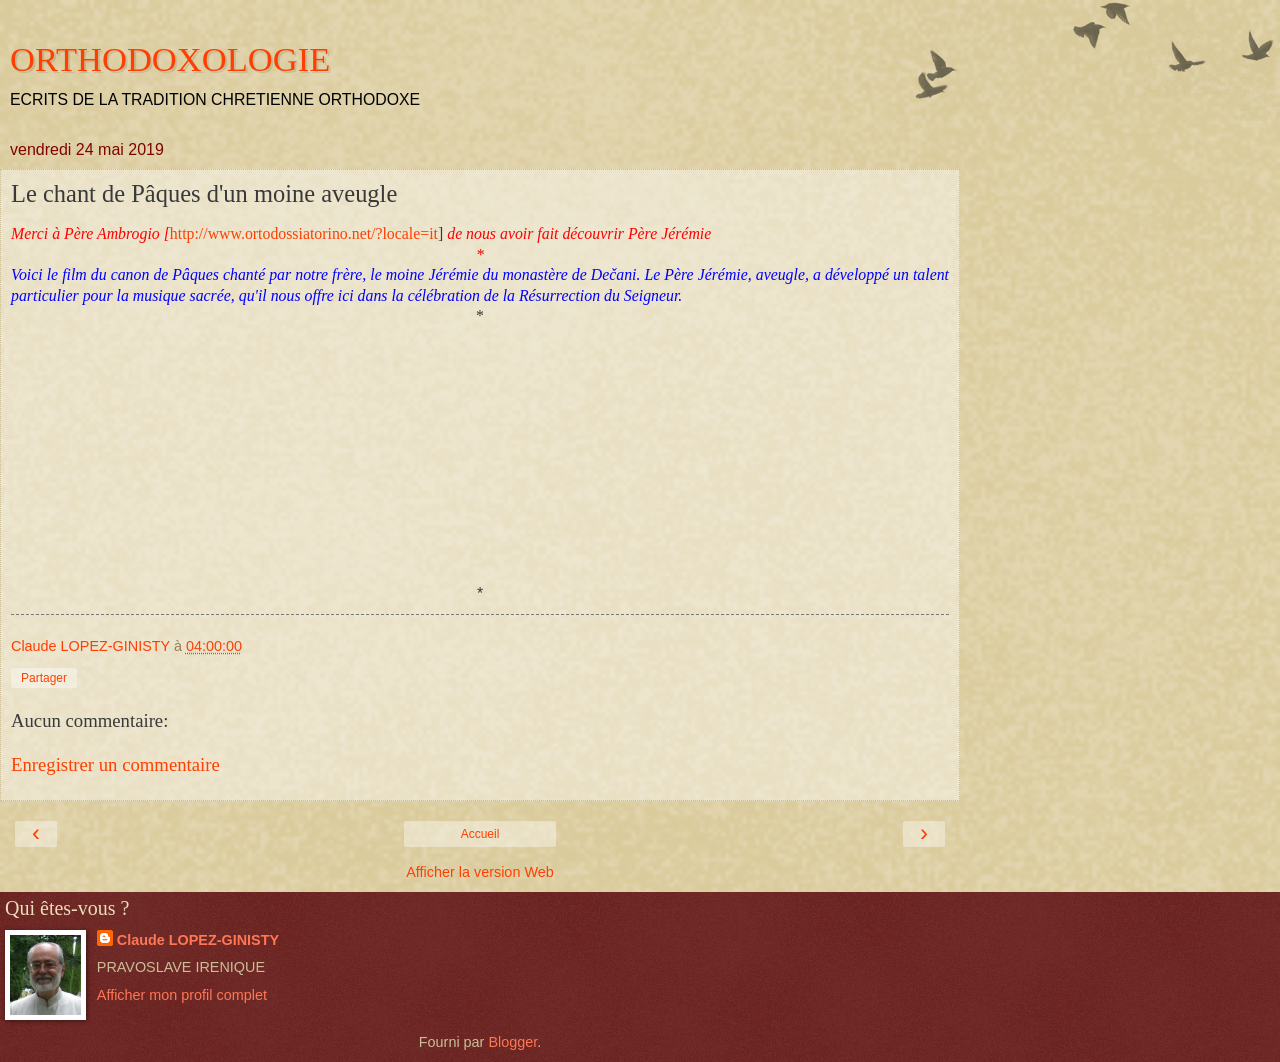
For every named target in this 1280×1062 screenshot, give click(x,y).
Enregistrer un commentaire (115, 764)
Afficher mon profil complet (182, 995)
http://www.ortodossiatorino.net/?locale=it (304, 233)
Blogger (512, 1042)
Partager (44, 678)
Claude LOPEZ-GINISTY (198, 940)
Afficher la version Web (479, 872)
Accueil (480, 834)
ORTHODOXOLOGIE (170, 59)
